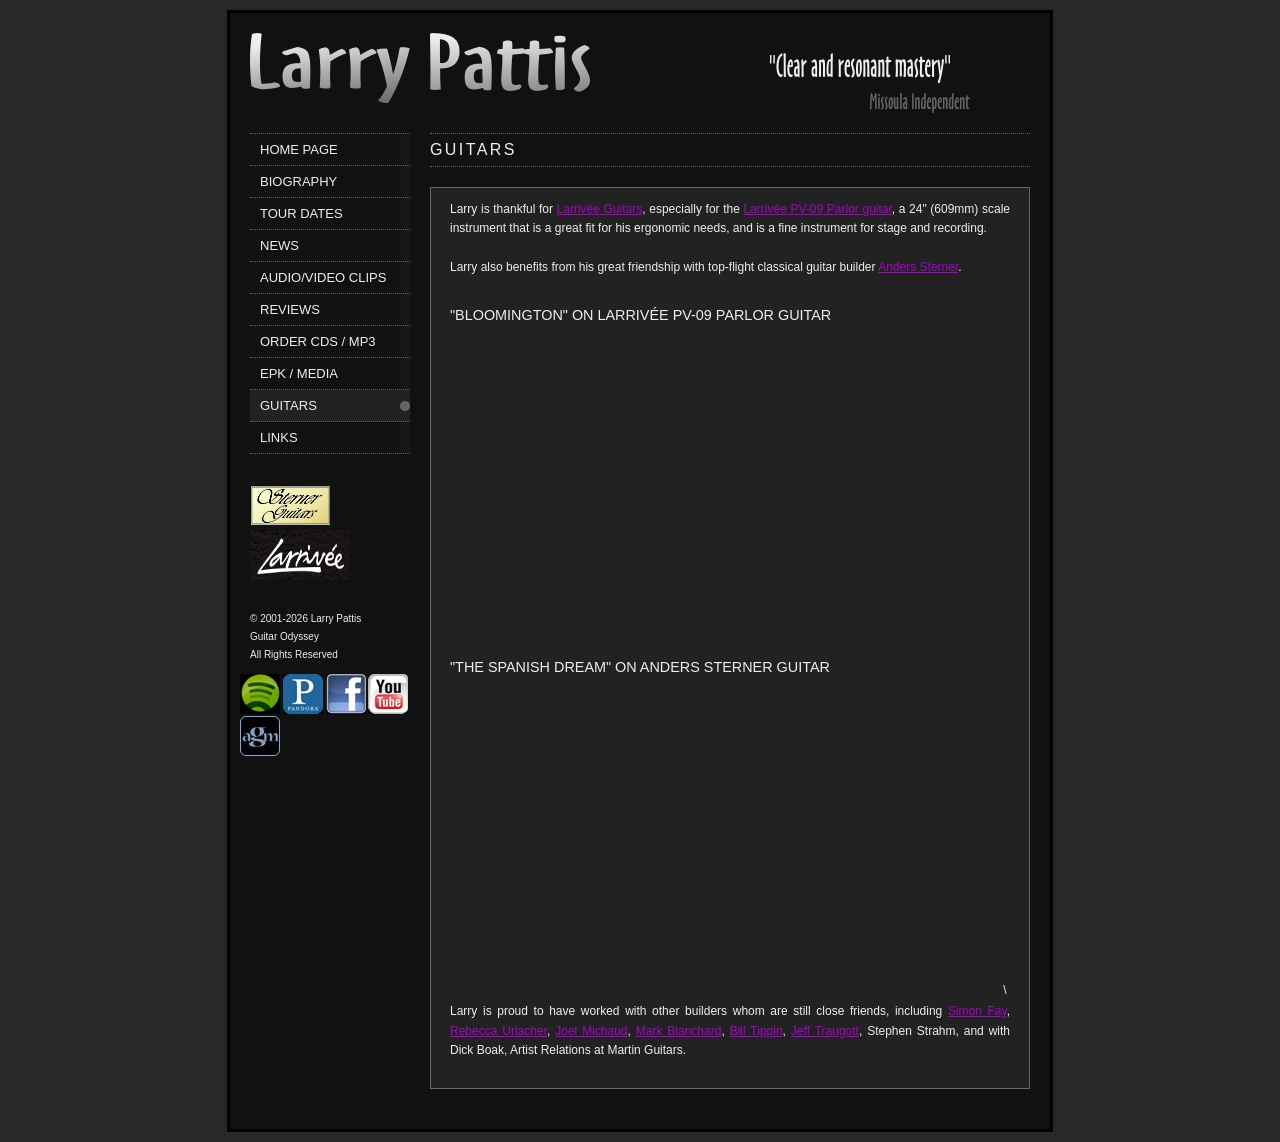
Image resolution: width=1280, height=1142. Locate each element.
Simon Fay (977, 1011)
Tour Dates (301, 213)
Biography (298, 181)
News (279, 245)
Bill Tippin (756, 1031)
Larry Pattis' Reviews (870, 73)
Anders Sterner (918, 267)
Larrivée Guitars (600, 209)
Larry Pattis (420, 68)
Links (279, 437)
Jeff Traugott (825, 1031)
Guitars (288, 405)
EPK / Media (299, 373)
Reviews (290, 309)
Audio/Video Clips (323, 277)
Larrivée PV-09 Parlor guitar (818, 209)
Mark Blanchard (679, 1031)
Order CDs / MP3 (318, 341)
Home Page (299, 149)
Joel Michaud (591, 1031)
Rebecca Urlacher (498, 1031)
